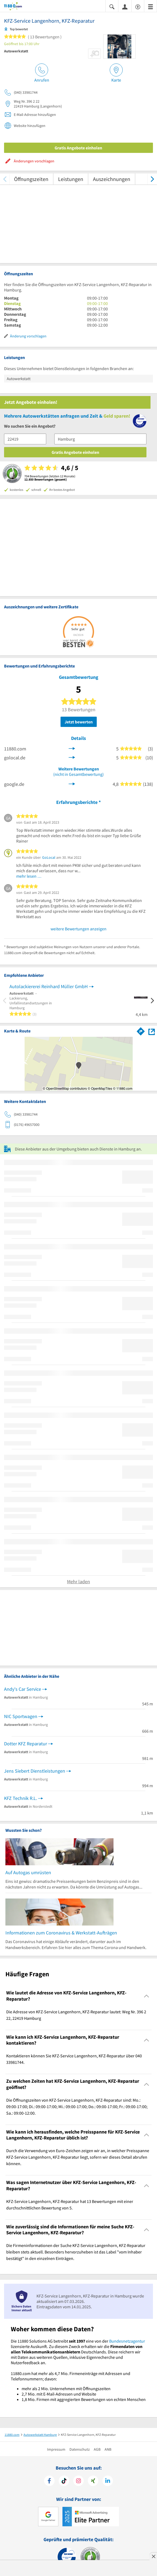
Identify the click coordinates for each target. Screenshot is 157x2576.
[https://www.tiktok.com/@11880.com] (64, 2481)
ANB (108, 2449)
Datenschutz (79, 2449)
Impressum (56, 2449)
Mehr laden (78, 1581)
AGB (97, 2449)
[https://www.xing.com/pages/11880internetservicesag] (93, 2481)
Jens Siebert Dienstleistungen (34, 1771)
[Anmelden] (125, 6)
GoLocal (48, 857)
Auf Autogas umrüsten (28, 1872)
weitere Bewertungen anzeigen (78, 928)
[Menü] (150, 6)
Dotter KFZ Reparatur (25, 1743)
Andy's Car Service (22, 1689)
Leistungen (70, 179)
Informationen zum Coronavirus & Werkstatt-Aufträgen (61, 1933)
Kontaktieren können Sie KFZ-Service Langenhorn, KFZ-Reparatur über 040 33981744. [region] (74, 2059)
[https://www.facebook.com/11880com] (49, 2481)
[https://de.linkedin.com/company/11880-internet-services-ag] (107, 2481)
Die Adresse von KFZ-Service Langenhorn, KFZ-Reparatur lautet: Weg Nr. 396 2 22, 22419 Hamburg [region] (76, 2015)
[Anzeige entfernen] (153, 2556)
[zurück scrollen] (4, 179)
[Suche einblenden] (111, 6)
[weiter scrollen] (152, 179)
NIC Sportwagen (20, 1716)
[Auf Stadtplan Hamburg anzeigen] (151, 1031)
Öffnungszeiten (31, 179)
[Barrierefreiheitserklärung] (137, 6)
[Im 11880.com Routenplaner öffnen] (141, 1030)
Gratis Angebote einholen (78, 147)
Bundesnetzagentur (127, 2341)
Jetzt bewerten (79, 722)
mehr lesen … (29, 876)
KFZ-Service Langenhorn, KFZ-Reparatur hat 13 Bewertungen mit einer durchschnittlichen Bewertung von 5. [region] (69, 2205)
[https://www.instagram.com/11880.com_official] (78, 2481)
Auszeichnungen (111, 179)
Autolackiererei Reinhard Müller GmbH (48, 986)
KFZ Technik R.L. (20, 1798)
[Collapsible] (146, 1995)
